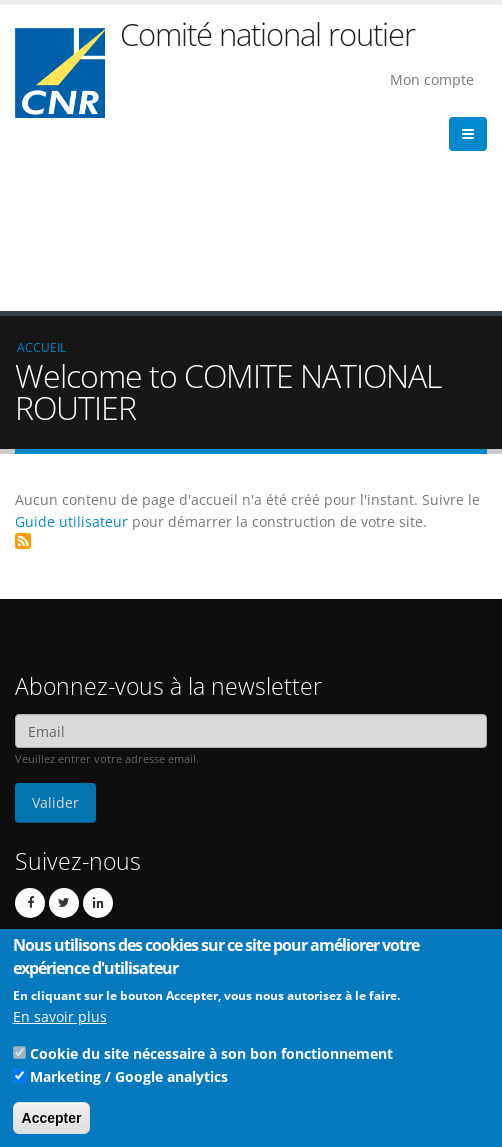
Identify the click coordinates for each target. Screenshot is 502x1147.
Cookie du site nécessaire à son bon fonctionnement (211, 1060)
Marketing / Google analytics (129, 1083)
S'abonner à (23, 363)
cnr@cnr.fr (137, 847)
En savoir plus (60, 1023)
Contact (110, 875)
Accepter (52, 1125)
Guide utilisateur (71, 343)
